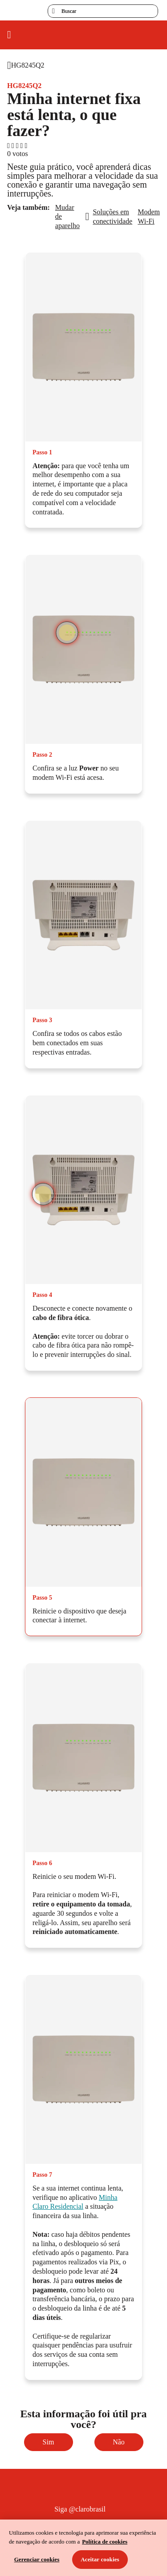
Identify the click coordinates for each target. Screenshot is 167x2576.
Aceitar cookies (100, 2559)
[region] (83, 2548)
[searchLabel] (103, 11)
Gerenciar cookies (37, 2559)
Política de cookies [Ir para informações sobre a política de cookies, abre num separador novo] (104, 2541)
